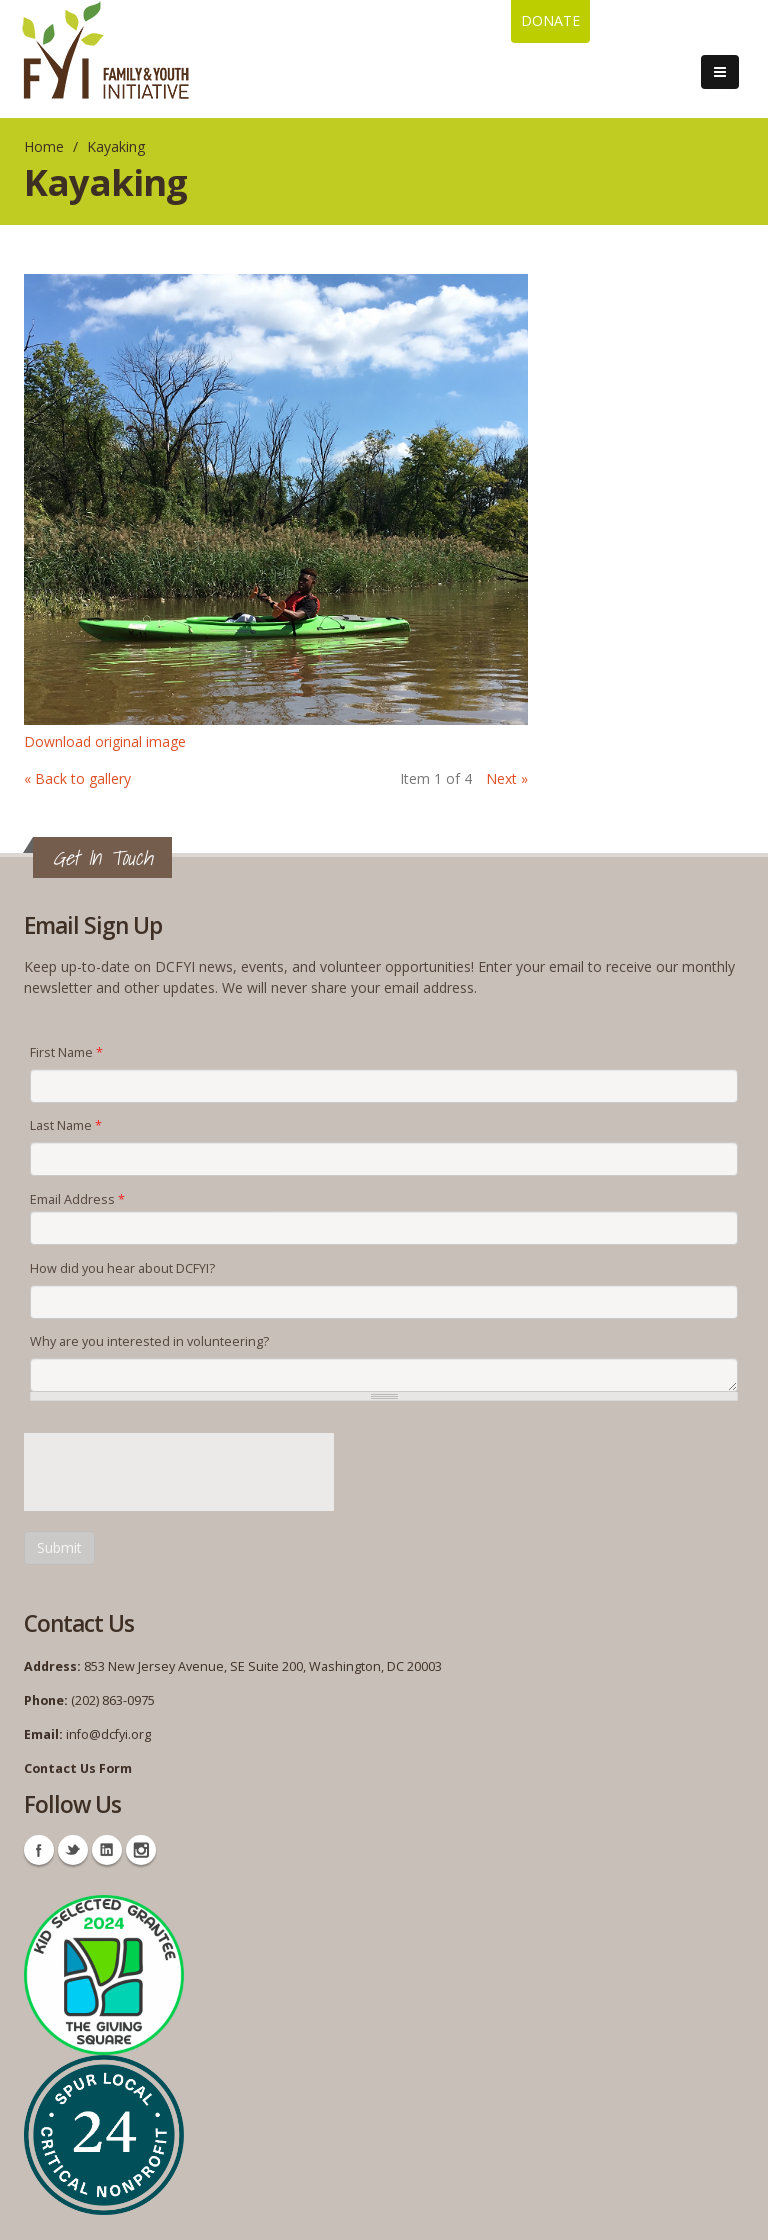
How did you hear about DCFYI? (122, 1268)
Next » (507, 778)
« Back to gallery (77, 778)
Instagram (141, 1850)
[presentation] (176, 1472)
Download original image (105, 741)
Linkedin (107, 1850)
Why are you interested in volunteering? (149, 1341)
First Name (66, 1052)
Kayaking (116, 146)
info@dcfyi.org (108, 1734)
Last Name (66, 1125)
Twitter (73, 1850)
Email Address (77, 1199)
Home (44, 146)
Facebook (39, 1850)
